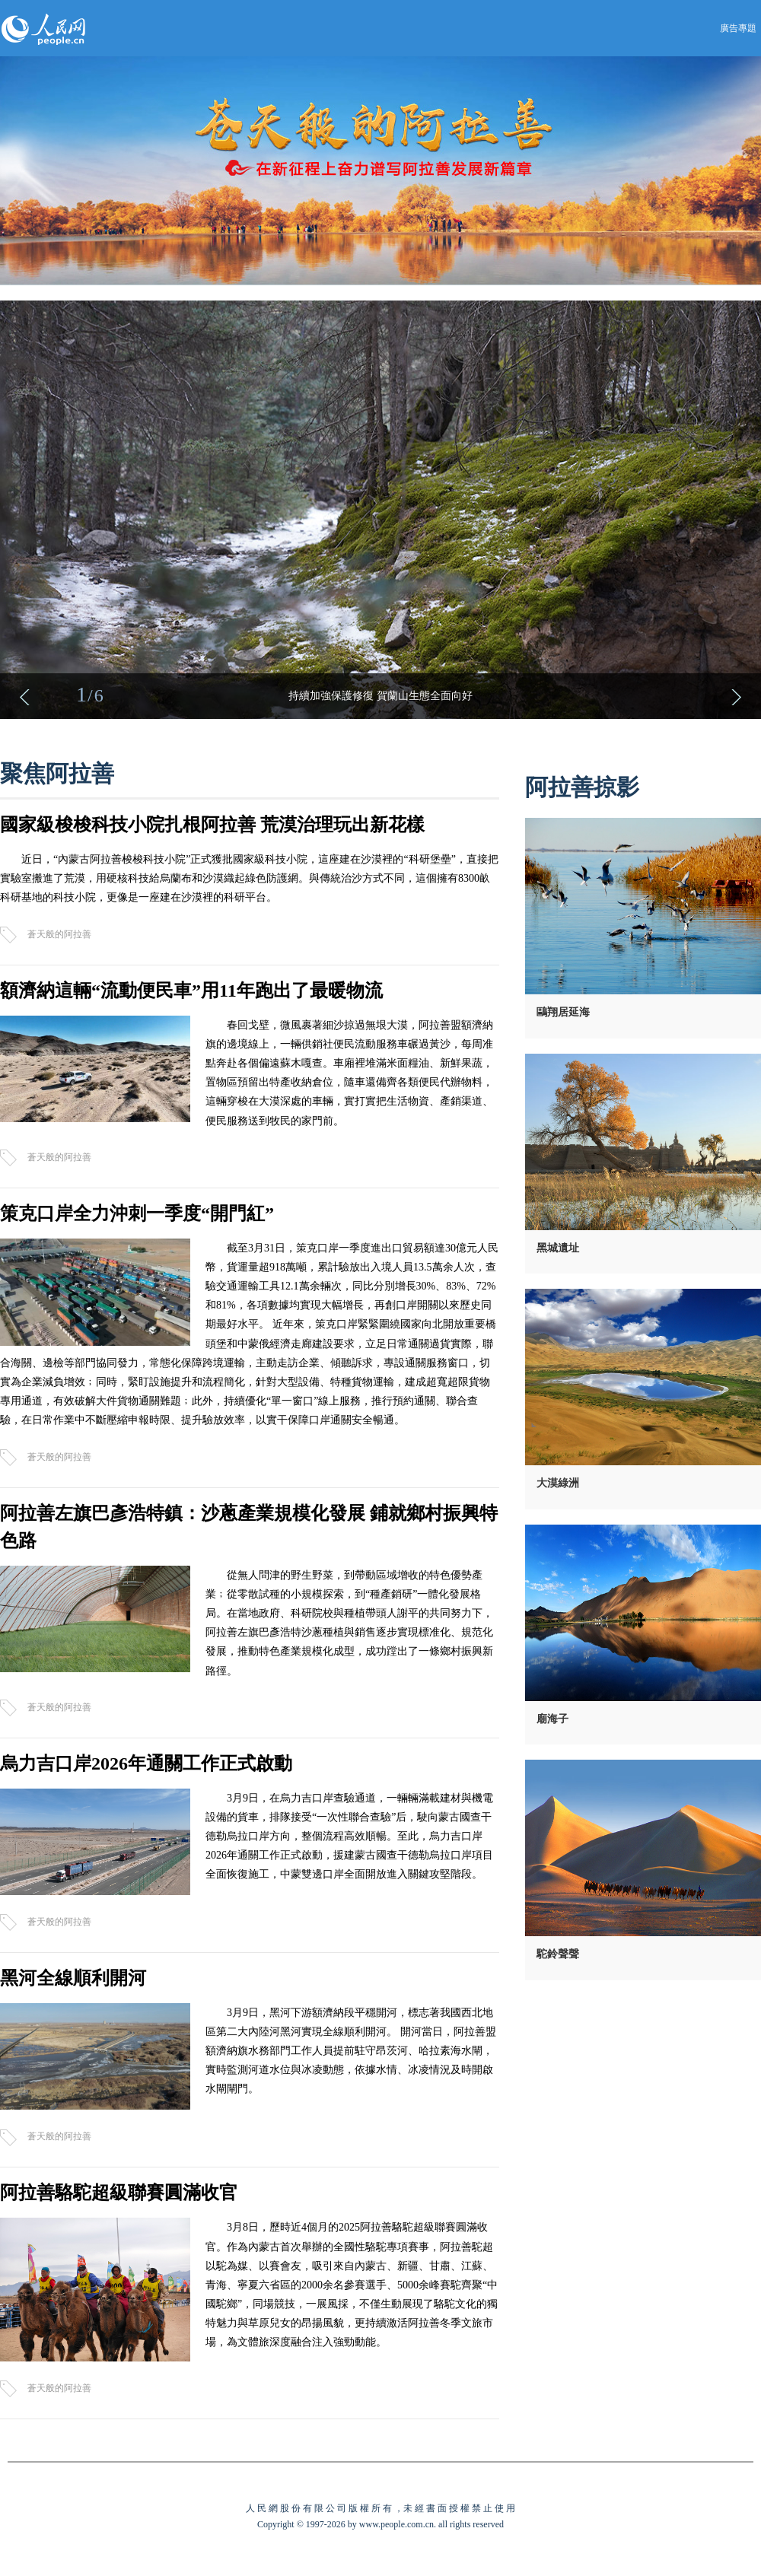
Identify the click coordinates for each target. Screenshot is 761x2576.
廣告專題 (738, 28)
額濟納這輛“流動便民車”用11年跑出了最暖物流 (191, 990)
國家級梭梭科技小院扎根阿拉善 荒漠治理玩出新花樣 (212, 825)
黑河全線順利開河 (73, 1978)
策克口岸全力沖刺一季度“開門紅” (137, 1213)
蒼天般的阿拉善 (59, 934)
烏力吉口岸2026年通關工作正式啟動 (146, 1763)
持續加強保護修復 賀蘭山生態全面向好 (380, 695)
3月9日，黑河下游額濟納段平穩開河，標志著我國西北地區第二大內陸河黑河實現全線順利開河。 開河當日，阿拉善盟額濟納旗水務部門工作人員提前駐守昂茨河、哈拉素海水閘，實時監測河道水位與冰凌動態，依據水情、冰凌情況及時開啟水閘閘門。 (350, 2051)
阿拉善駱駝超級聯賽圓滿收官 (118, 2192)
